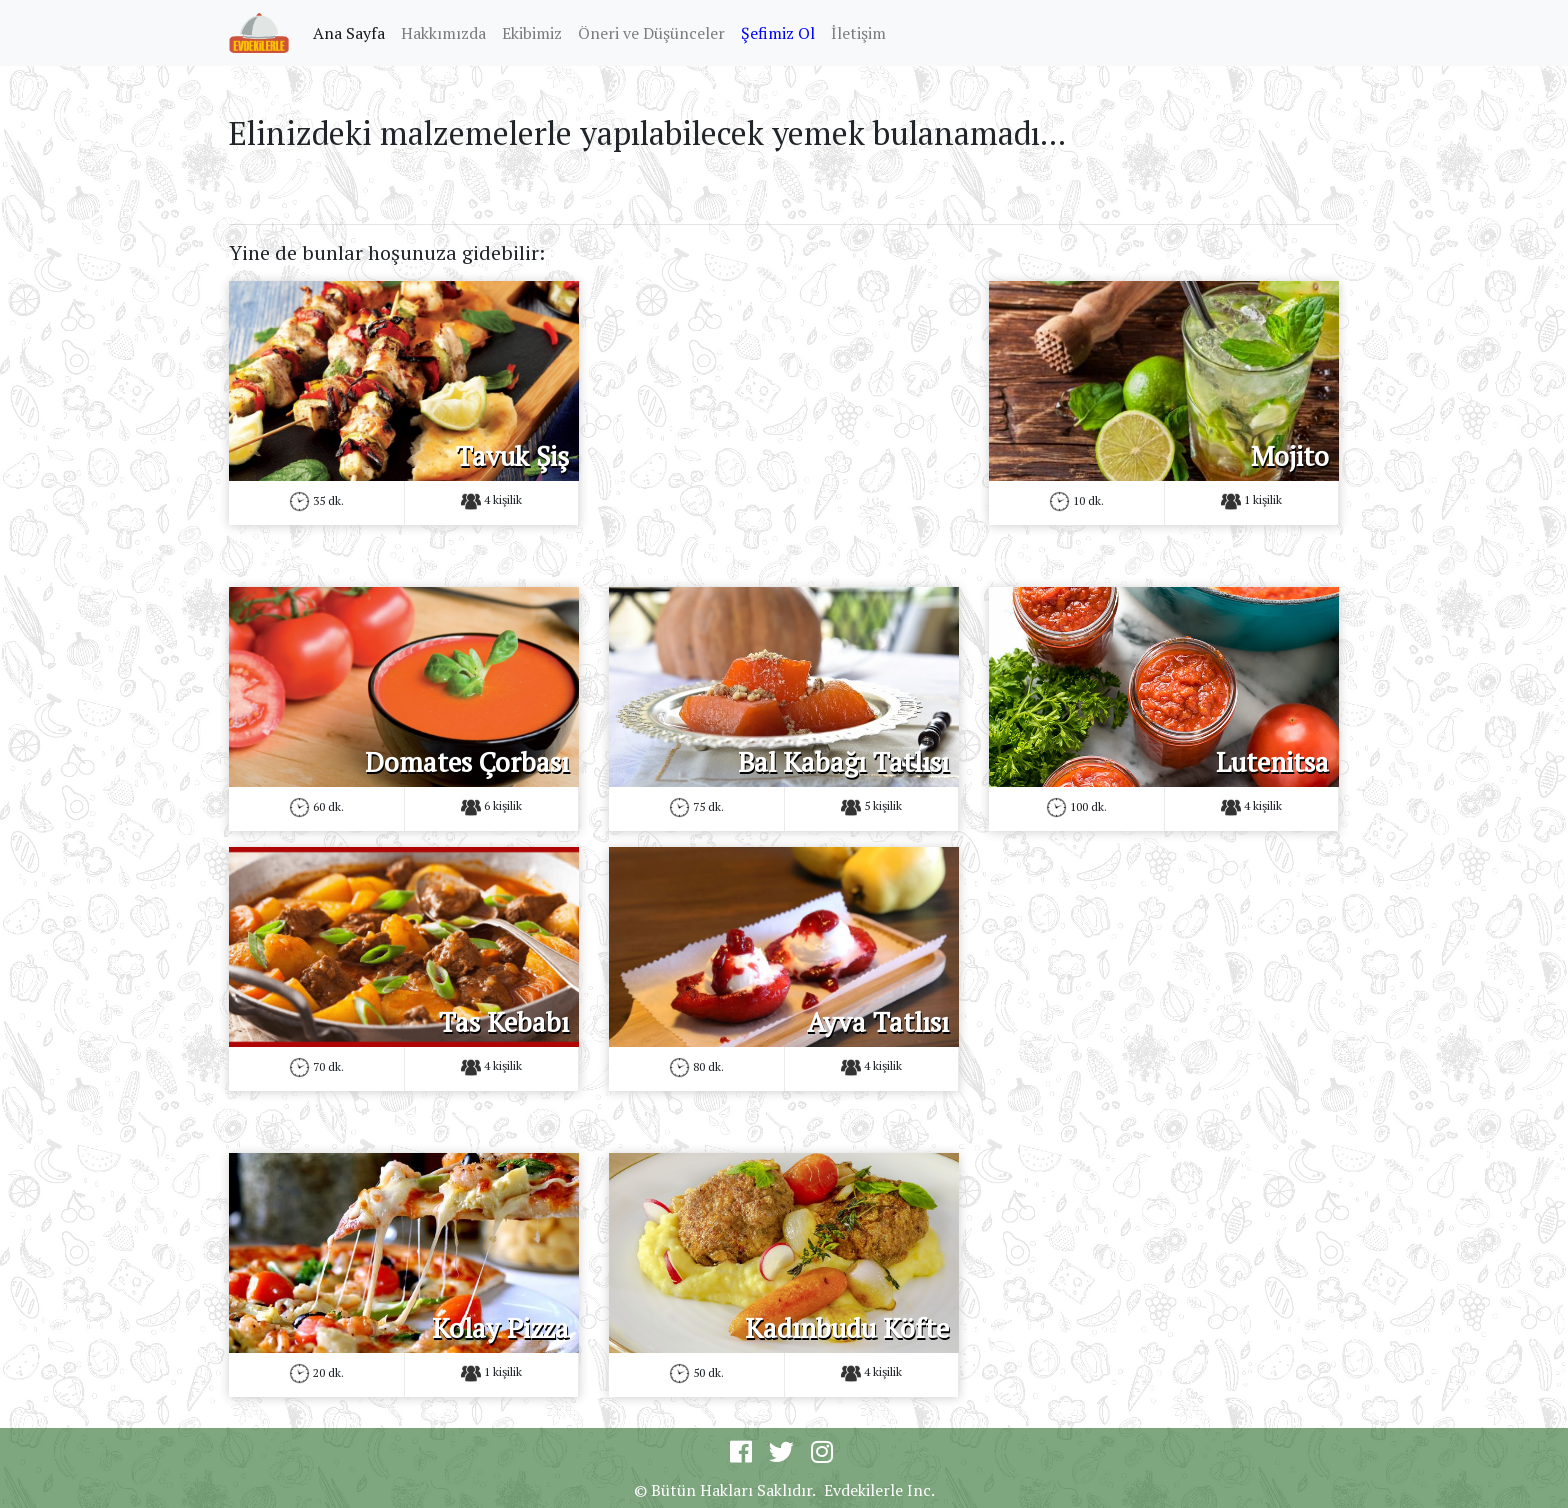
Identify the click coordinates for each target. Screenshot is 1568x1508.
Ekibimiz (532, 33)
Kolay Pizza (500, 1328)
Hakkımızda (443, 33)
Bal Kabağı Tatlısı (843, 762)
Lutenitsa (1272, 762)
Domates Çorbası (467, 762)
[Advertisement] (784, 421)
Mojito (1290, 456)
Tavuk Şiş (512, 456)
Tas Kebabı (504, 1022)
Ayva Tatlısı (878, 1022)
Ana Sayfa (353, 32)
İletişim (858, 33)
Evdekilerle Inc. (879, 1490)
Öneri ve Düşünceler (651, 33)
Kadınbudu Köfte (847, 1328)
